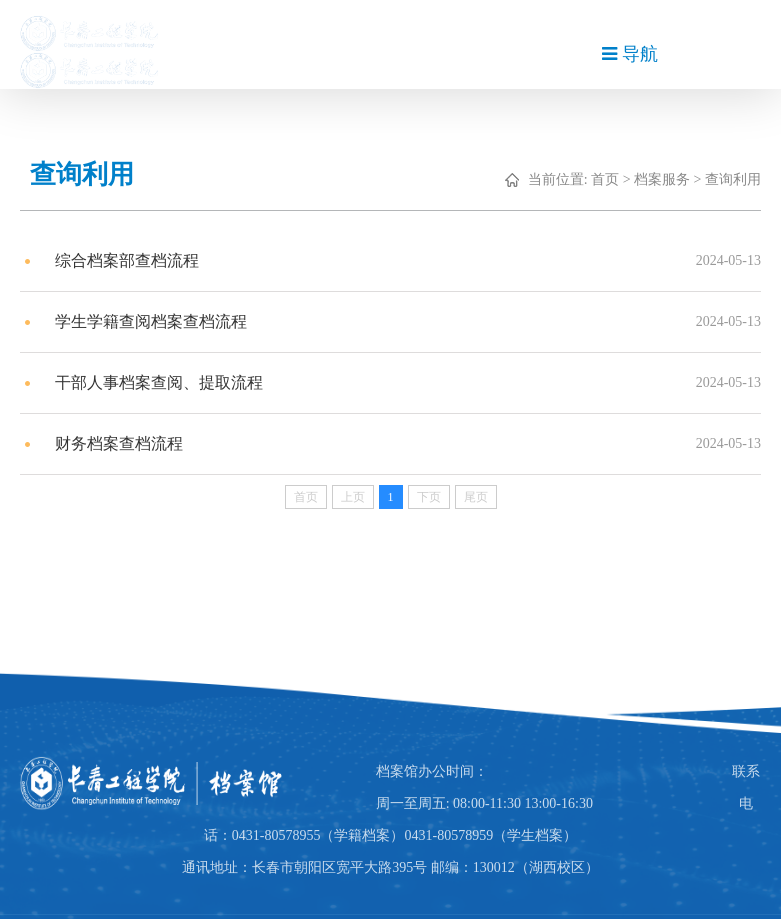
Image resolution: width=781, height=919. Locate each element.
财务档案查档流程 (125, 443)
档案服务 (668, 179)
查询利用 (739, 179)
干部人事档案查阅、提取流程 (165, 382)
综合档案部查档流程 (133, 260)
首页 (611, 179)
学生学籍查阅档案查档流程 (157, 321)
